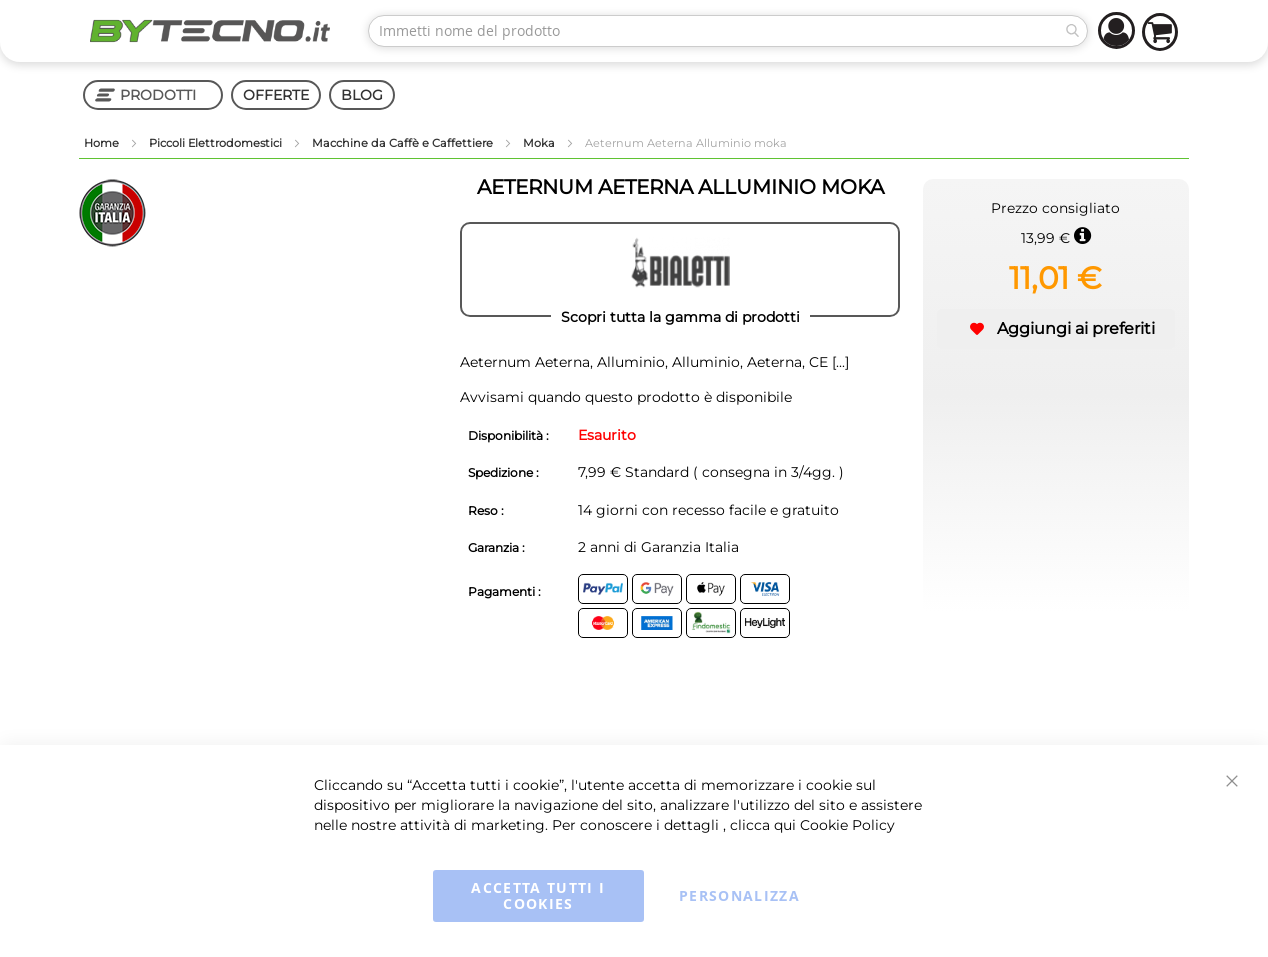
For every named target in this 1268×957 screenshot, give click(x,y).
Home (103, 143)
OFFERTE (276, 95)
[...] (838, 362)
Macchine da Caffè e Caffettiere (404, 143)
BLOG (362, 95)
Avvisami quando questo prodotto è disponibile (626, 397)
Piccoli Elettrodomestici (217, 143)
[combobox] (728, 31)
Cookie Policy (847, 825)
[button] (1056, 329)
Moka (540, 143)
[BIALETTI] (680, 270)
